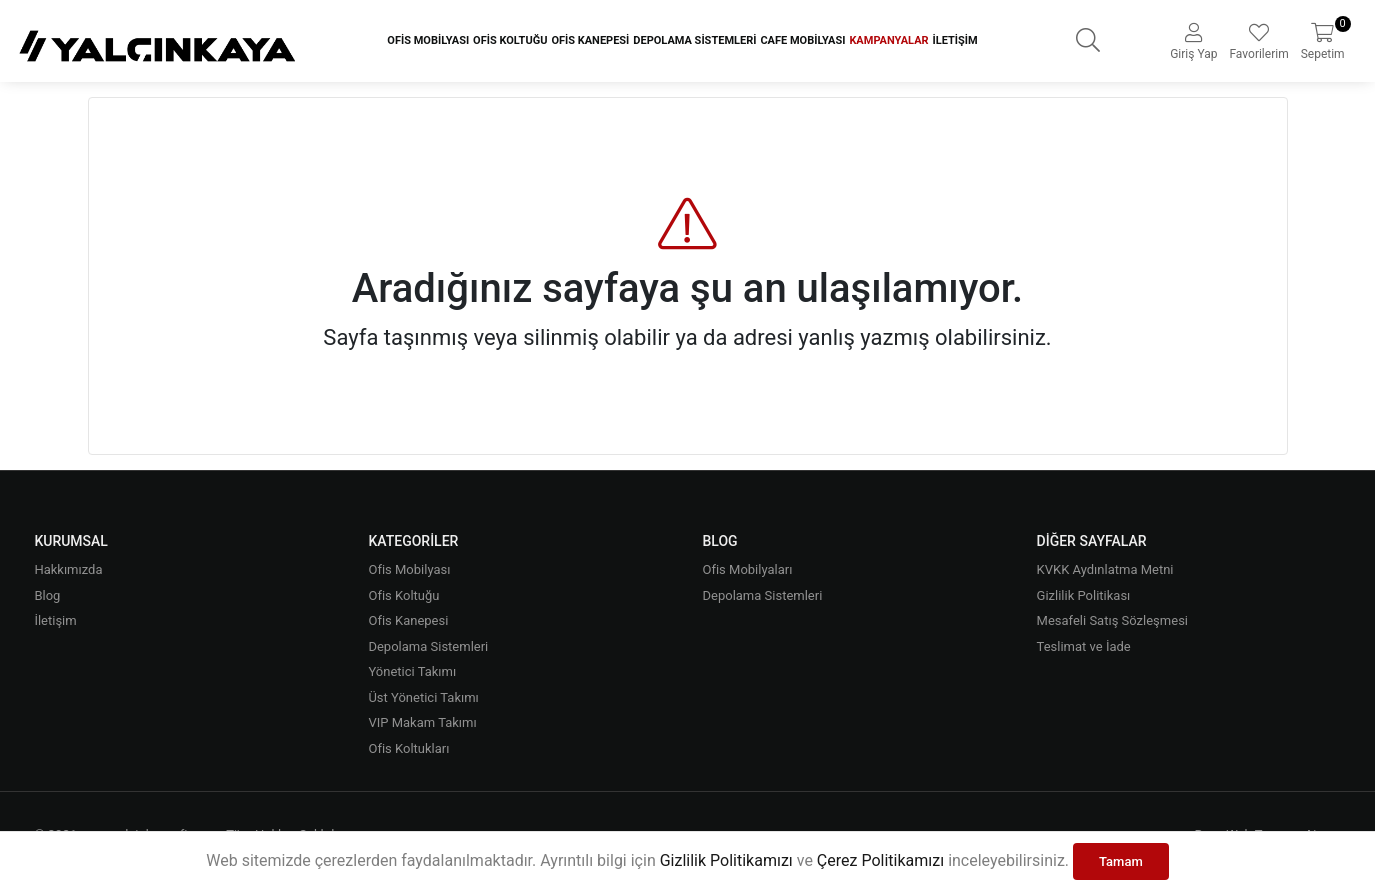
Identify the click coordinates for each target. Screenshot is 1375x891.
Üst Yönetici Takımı (423, 697)
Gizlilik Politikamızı (726, 860)
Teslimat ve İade (1084, 646)
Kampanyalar (888, 40)
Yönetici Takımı (412, 671)
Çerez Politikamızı (880, 860)
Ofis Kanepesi (590, 40)
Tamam (1121, 861)
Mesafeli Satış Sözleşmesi (1112, 620)
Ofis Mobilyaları (748, 569)
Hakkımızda (68, 569)
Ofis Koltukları (408, 748)
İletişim (955, 40)
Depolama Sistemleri (694, 40)
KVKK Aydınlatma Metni (1105, 569)
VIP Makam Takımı (422, 722)
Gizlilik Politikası (1084, 595)
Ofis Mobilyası (428, 40)
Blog (47, 595)
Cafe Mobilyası (802, 40)
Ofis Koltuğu (510, 40)
